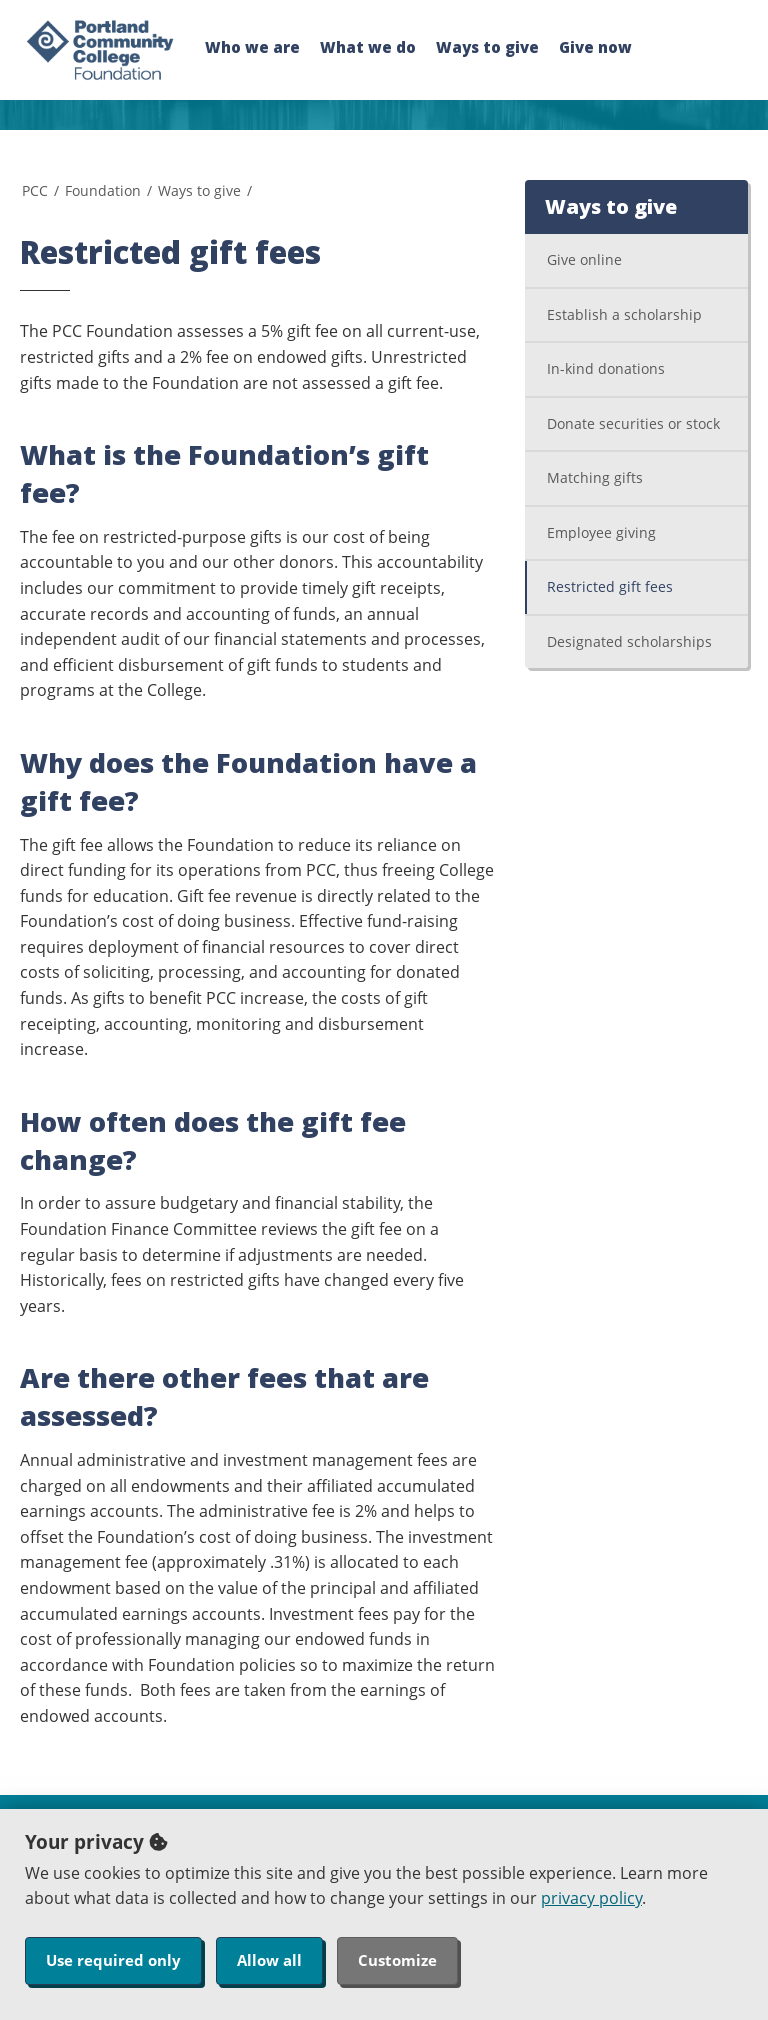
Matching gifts (595, 477)
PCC (35, 190)
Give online (584, 259)
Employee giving (601, 532)
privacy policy (591, 1898)
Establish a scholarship (624, 314)
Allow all (269, 1960)
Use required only (113, 1960)
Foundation (103, 190)
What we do (368, 47)
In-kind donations (606, 368)
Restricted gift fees (610, 586)
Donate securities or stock (633, 423)
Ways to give (487, 47)
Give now (595, 47)
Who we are (252, 47)
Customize (397, 1960)
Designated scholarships (629, 641)
